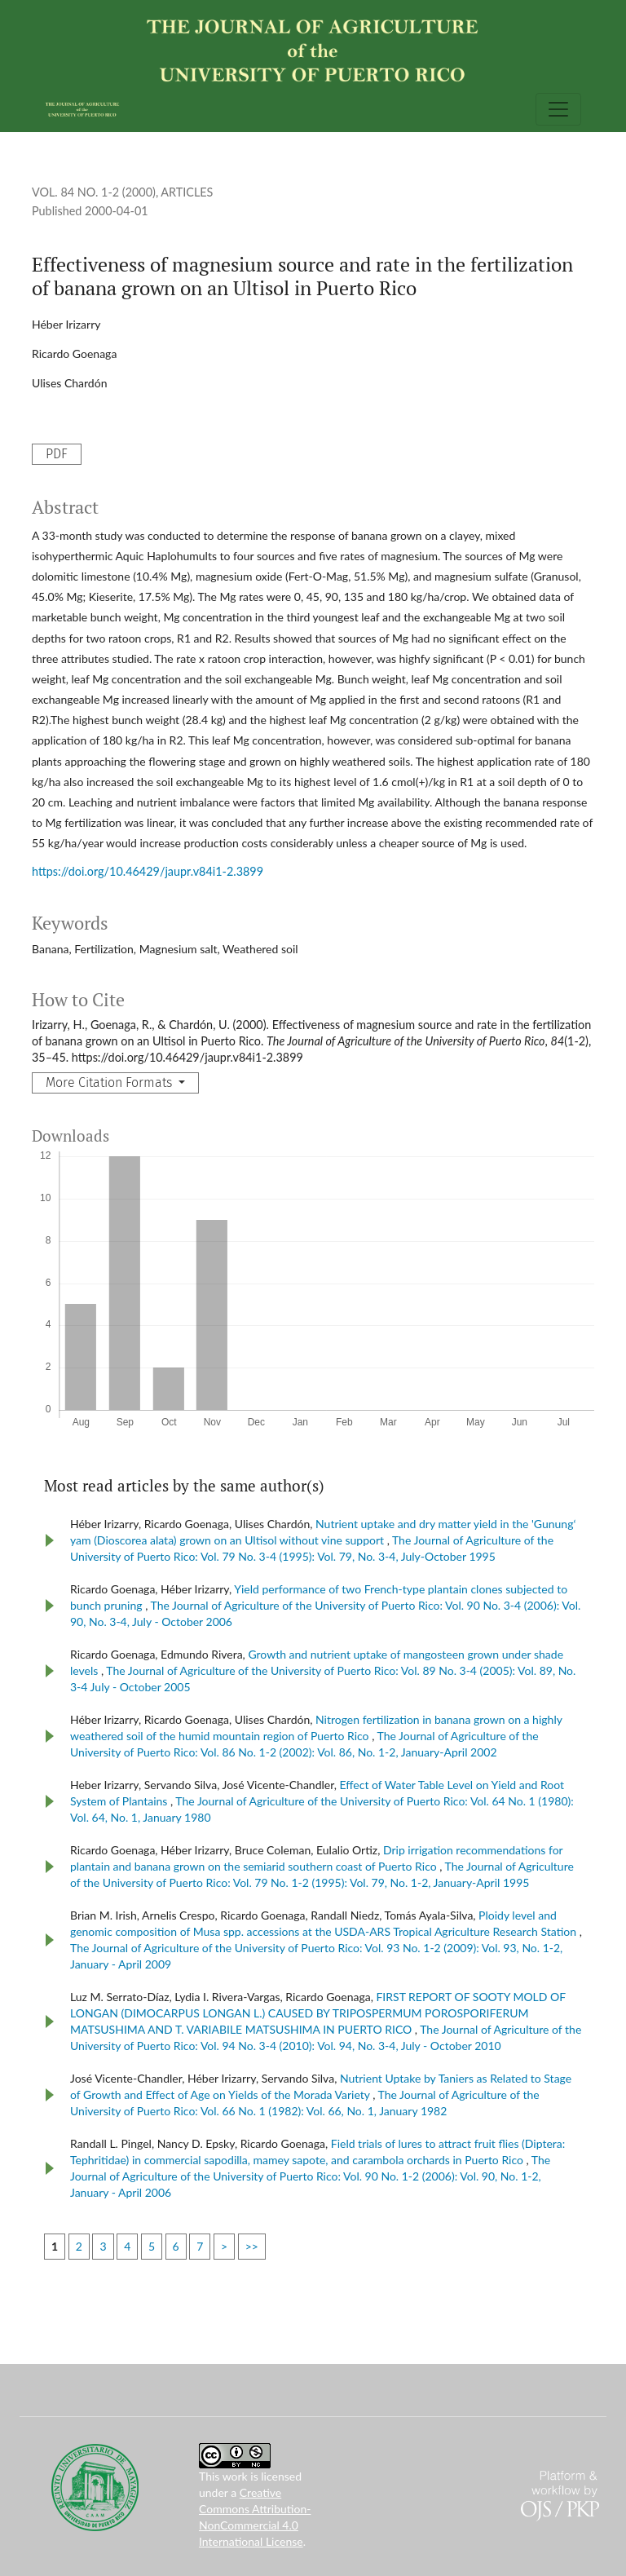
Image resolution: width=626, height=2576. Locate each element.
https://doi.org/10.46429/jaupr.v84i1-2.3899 (147, 871)
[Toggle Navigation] (558, 109)
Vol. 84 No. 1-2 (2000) (94, 192)
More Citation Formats (110, 1082)
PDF (57, 454)
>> (251, 2246)
